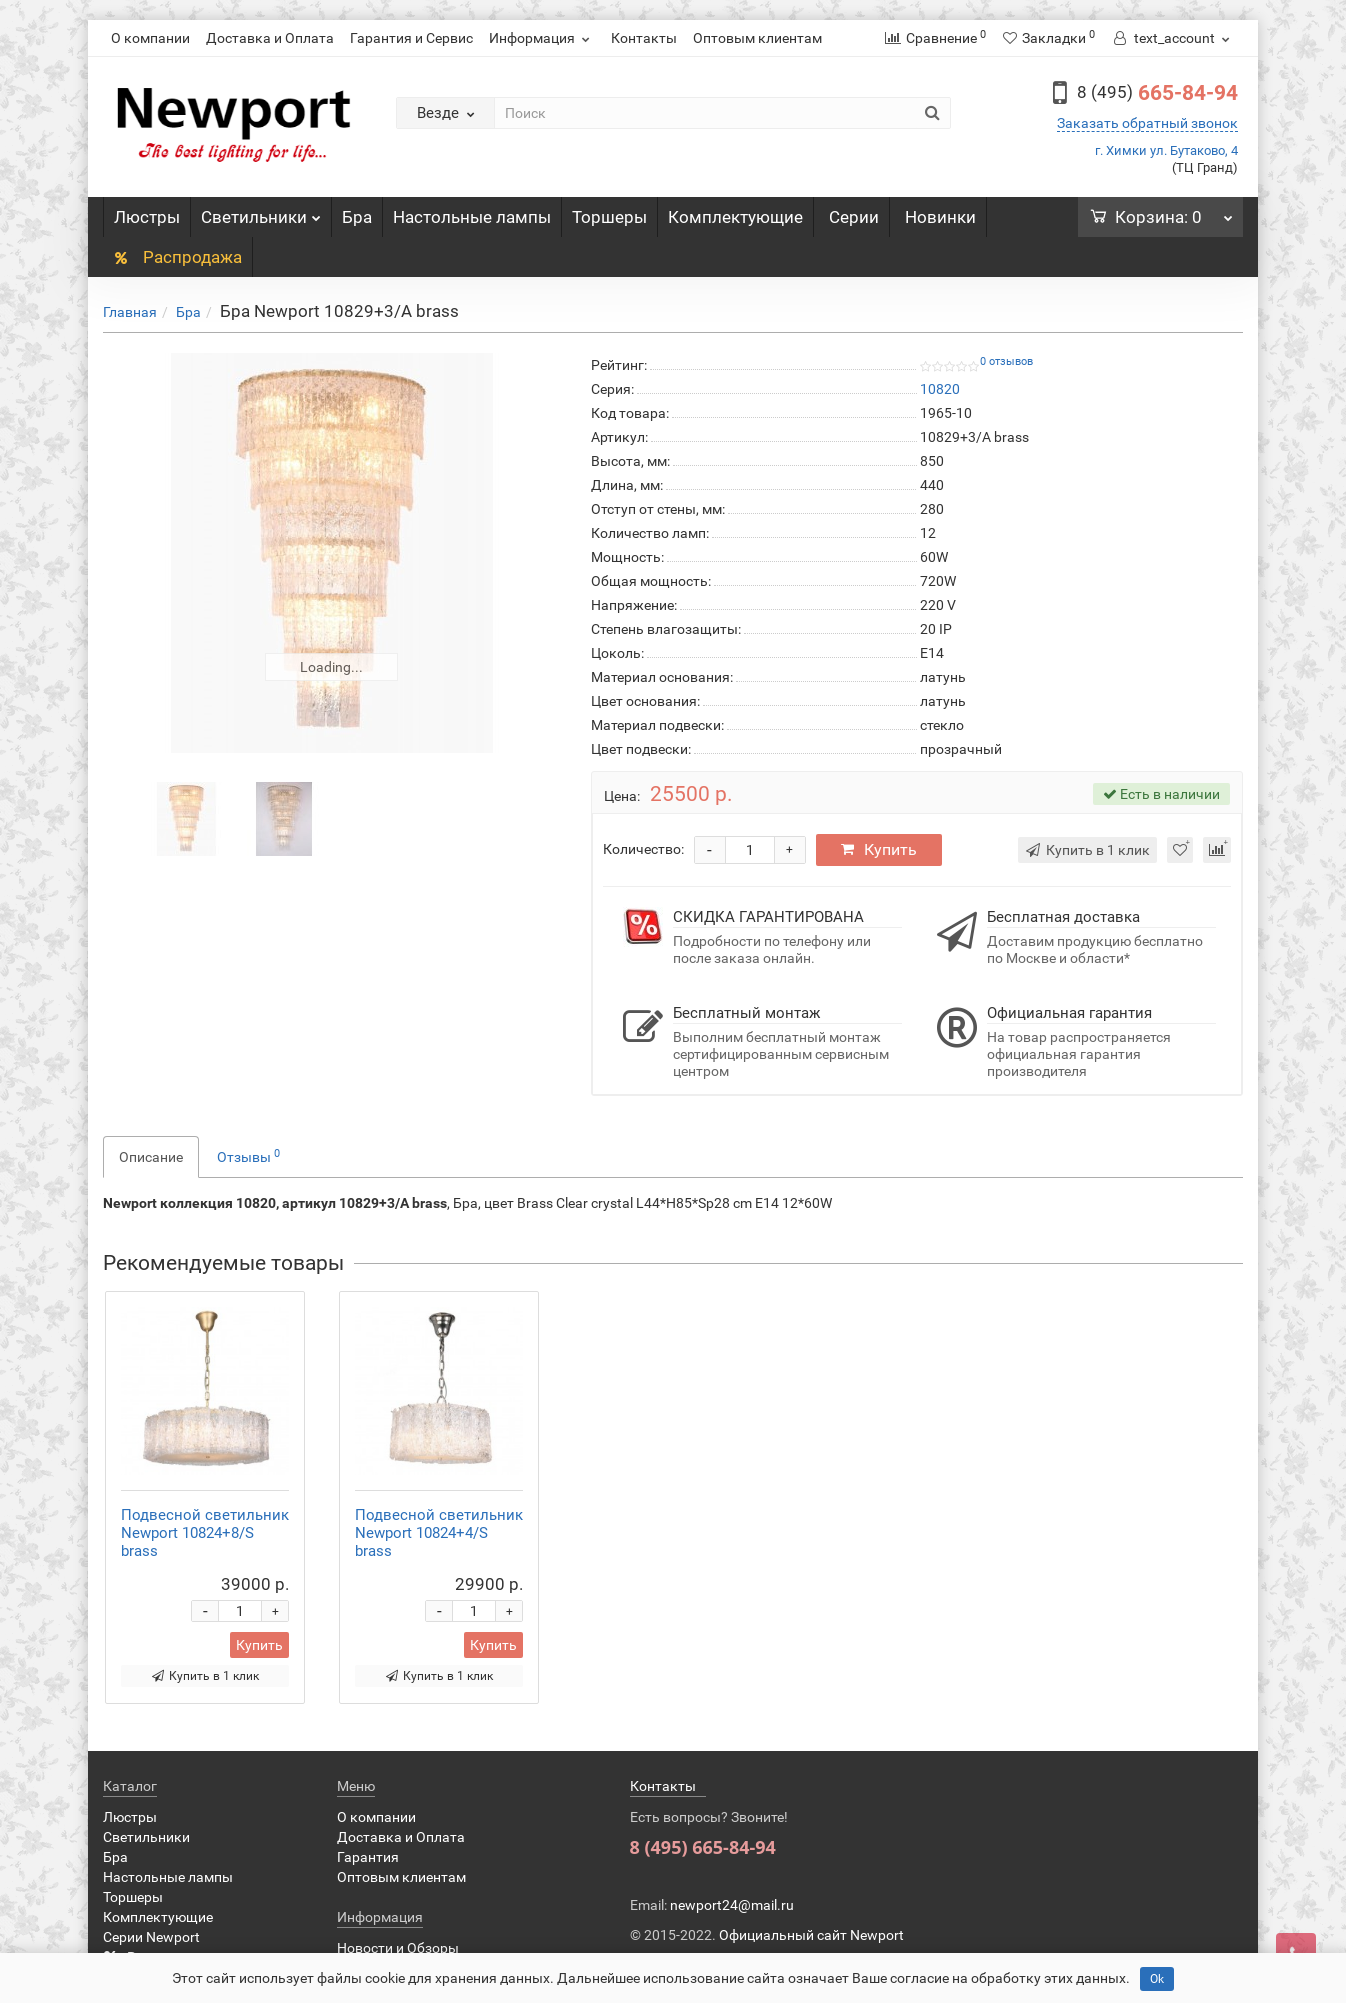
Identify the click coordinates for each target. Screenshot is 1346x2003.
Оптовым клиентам (757, 38)
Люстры (147, 217)
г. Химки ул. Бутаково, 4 (1166, 150)
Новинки (940, 217)
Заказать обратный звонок (1147, 123)
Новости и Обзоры (398, 1948)
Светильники (261, 212)
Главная (130, 312)
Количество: (643, 849)
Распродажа (177, 257)
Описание (151, 1157)
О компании (150, 38)
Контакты (644, 38)
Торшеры (609, 217)
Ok (1157, 1979)
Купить (879, 849)
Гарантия (368, 1857)
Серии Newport (151, 1937)
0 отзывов (1006, 361)
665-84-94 (1157, 93)
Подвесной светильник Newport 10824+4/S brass (439, 1533)
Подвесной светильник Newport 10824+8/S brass (205, 1533)
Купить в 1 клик (205, 1676)
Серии (854, 217)
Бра (357, 217)
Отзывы (248, 1156)
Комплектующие (735, 217)
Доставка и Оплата (270, 38)
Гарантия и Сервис (411, 38)
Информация (542, 38)
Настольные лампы (472, 217)
